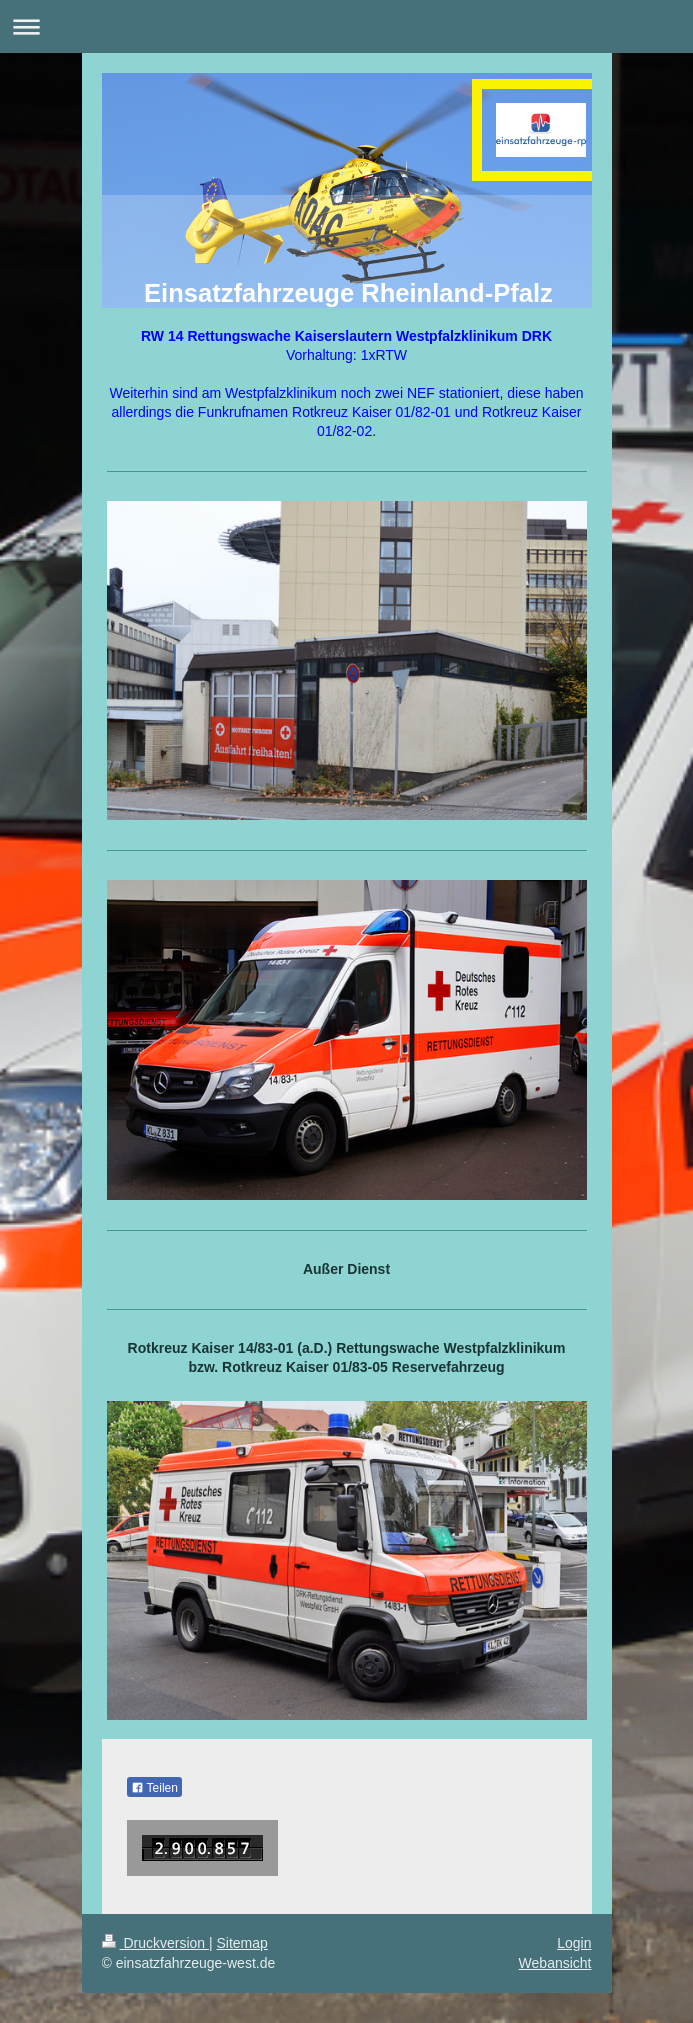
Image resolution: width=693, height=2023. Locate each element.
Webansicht (555, 1963)
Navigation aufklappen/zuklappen (346, 26)
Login (574, 1943)
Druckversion (155, 1943)
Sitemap (242, 1943)
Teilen (154, 1788)
